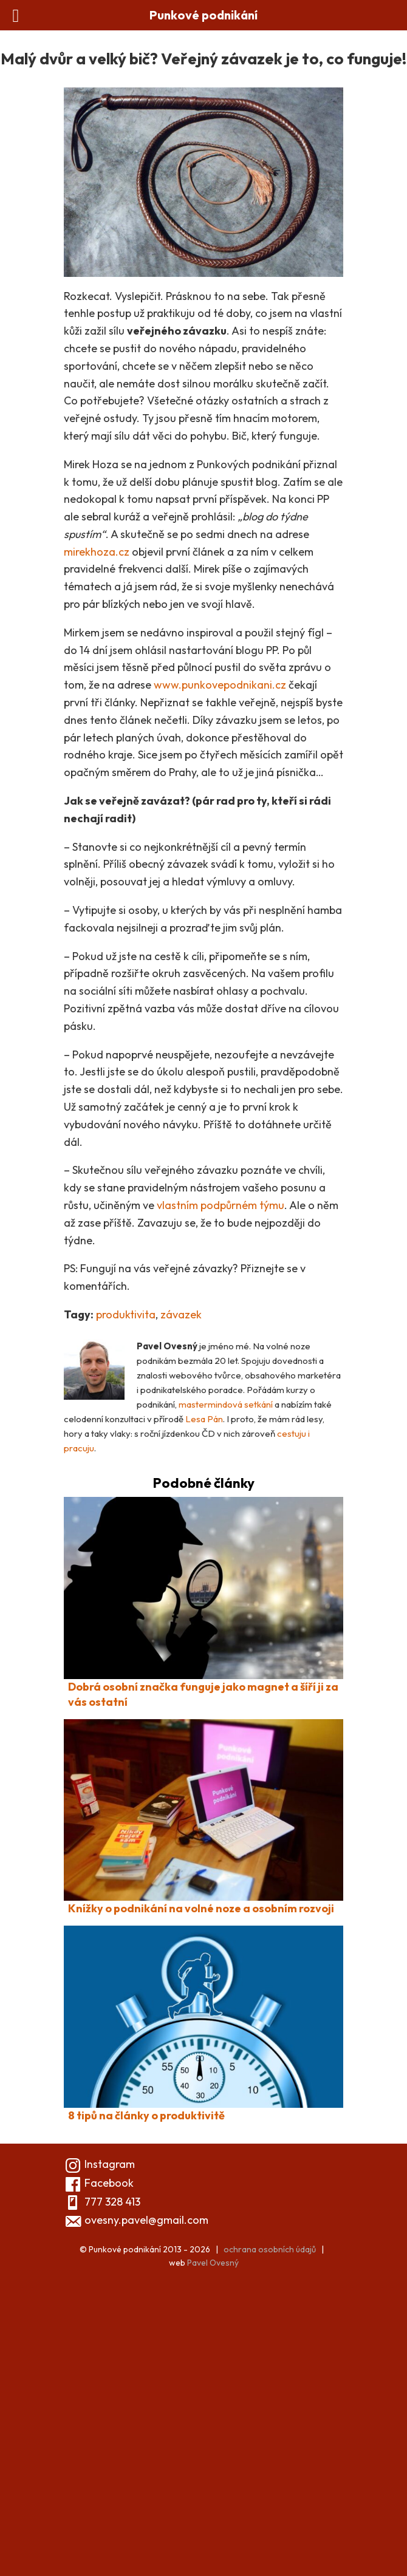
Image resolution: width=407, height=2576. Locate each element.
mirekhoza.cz (96, 552)
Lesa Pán (204, 1419)
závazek (181, 1314)
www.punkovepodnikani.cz (220, 685)
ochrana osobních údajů (270, 2249)
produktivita (126, 1314)
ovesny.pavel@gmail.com (146, 2220)
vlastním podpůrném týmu (220, 1205)
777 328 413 (112, 2202)
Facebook (99, 2183)
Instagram (99, 2164)
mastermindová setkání (226, 1404)
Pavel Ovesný (213, 2262)
